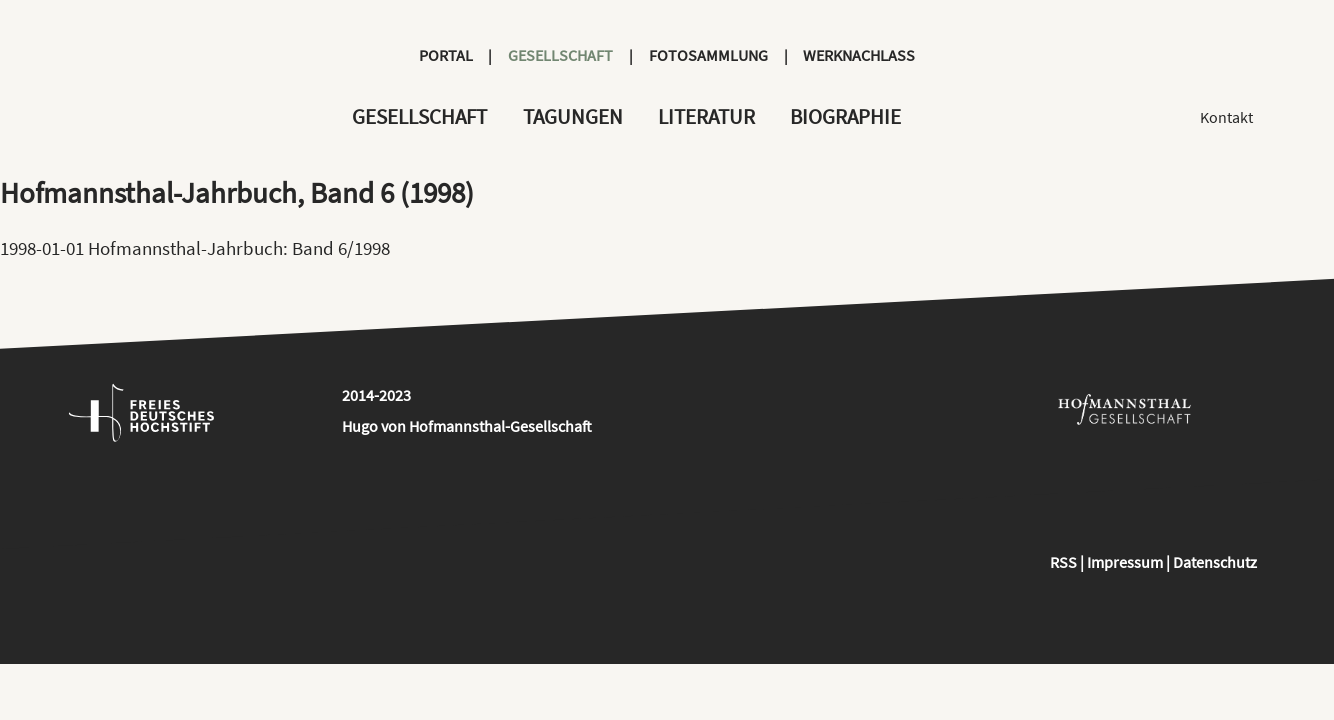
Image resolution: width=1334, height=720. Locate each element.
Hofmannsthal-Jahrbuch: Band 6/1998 (239, 248)
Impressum (1125, 562)
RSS (1063, 562)
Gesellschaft (560, 55)
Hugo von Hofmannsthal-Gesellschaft (467, 426)
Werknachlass (859, 55)
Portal (446, 55)
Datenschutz (1215, 562)
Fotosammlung (708, 55)
